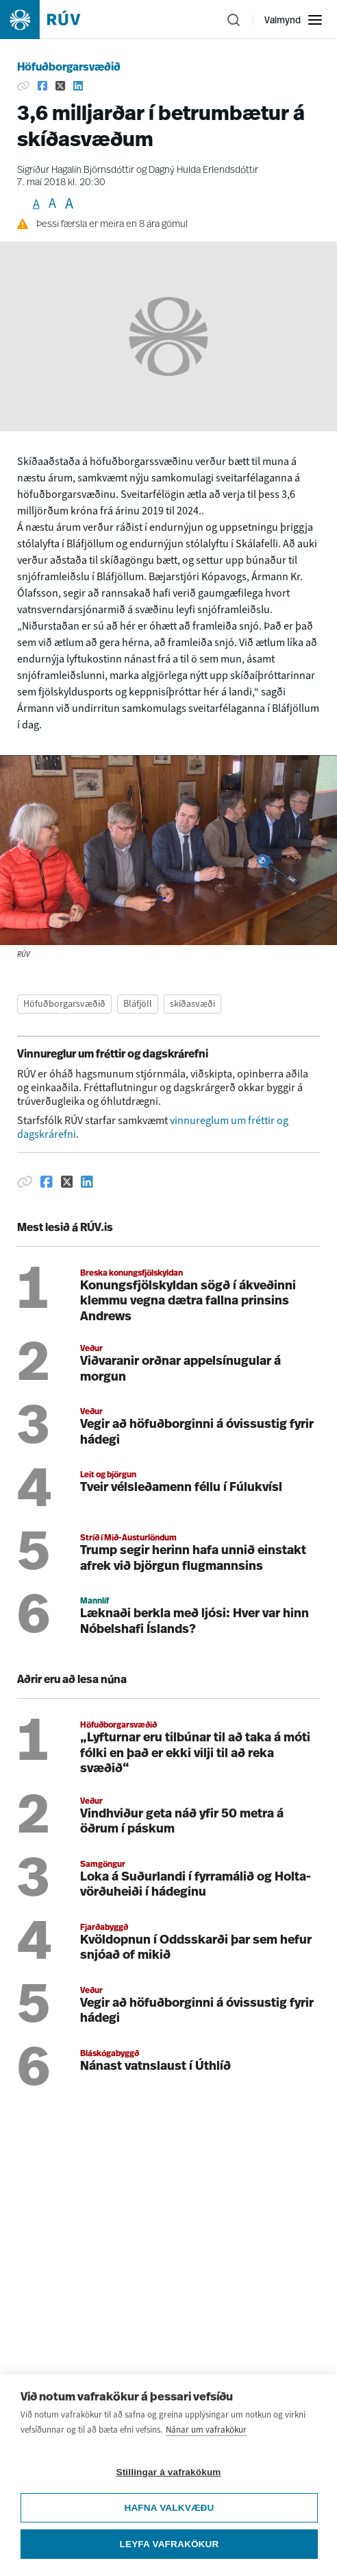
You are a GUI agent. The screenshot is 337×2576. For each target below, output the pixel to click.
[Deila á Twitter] (60, 85)
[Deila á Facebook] (42, 85)
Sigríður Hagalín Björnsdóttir (75, 170)
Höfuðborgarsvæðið (69, 67)
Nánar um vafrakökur (206, 2429)
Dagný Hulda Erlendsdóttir (203, 170)
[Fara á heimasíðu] (52, 19)
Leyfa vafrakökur (169, 2544)
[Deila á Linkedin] (78, 85)
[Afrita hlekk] (23, 85)
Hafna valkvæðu (169, 2508)
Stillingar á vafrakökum (168, 2472)
